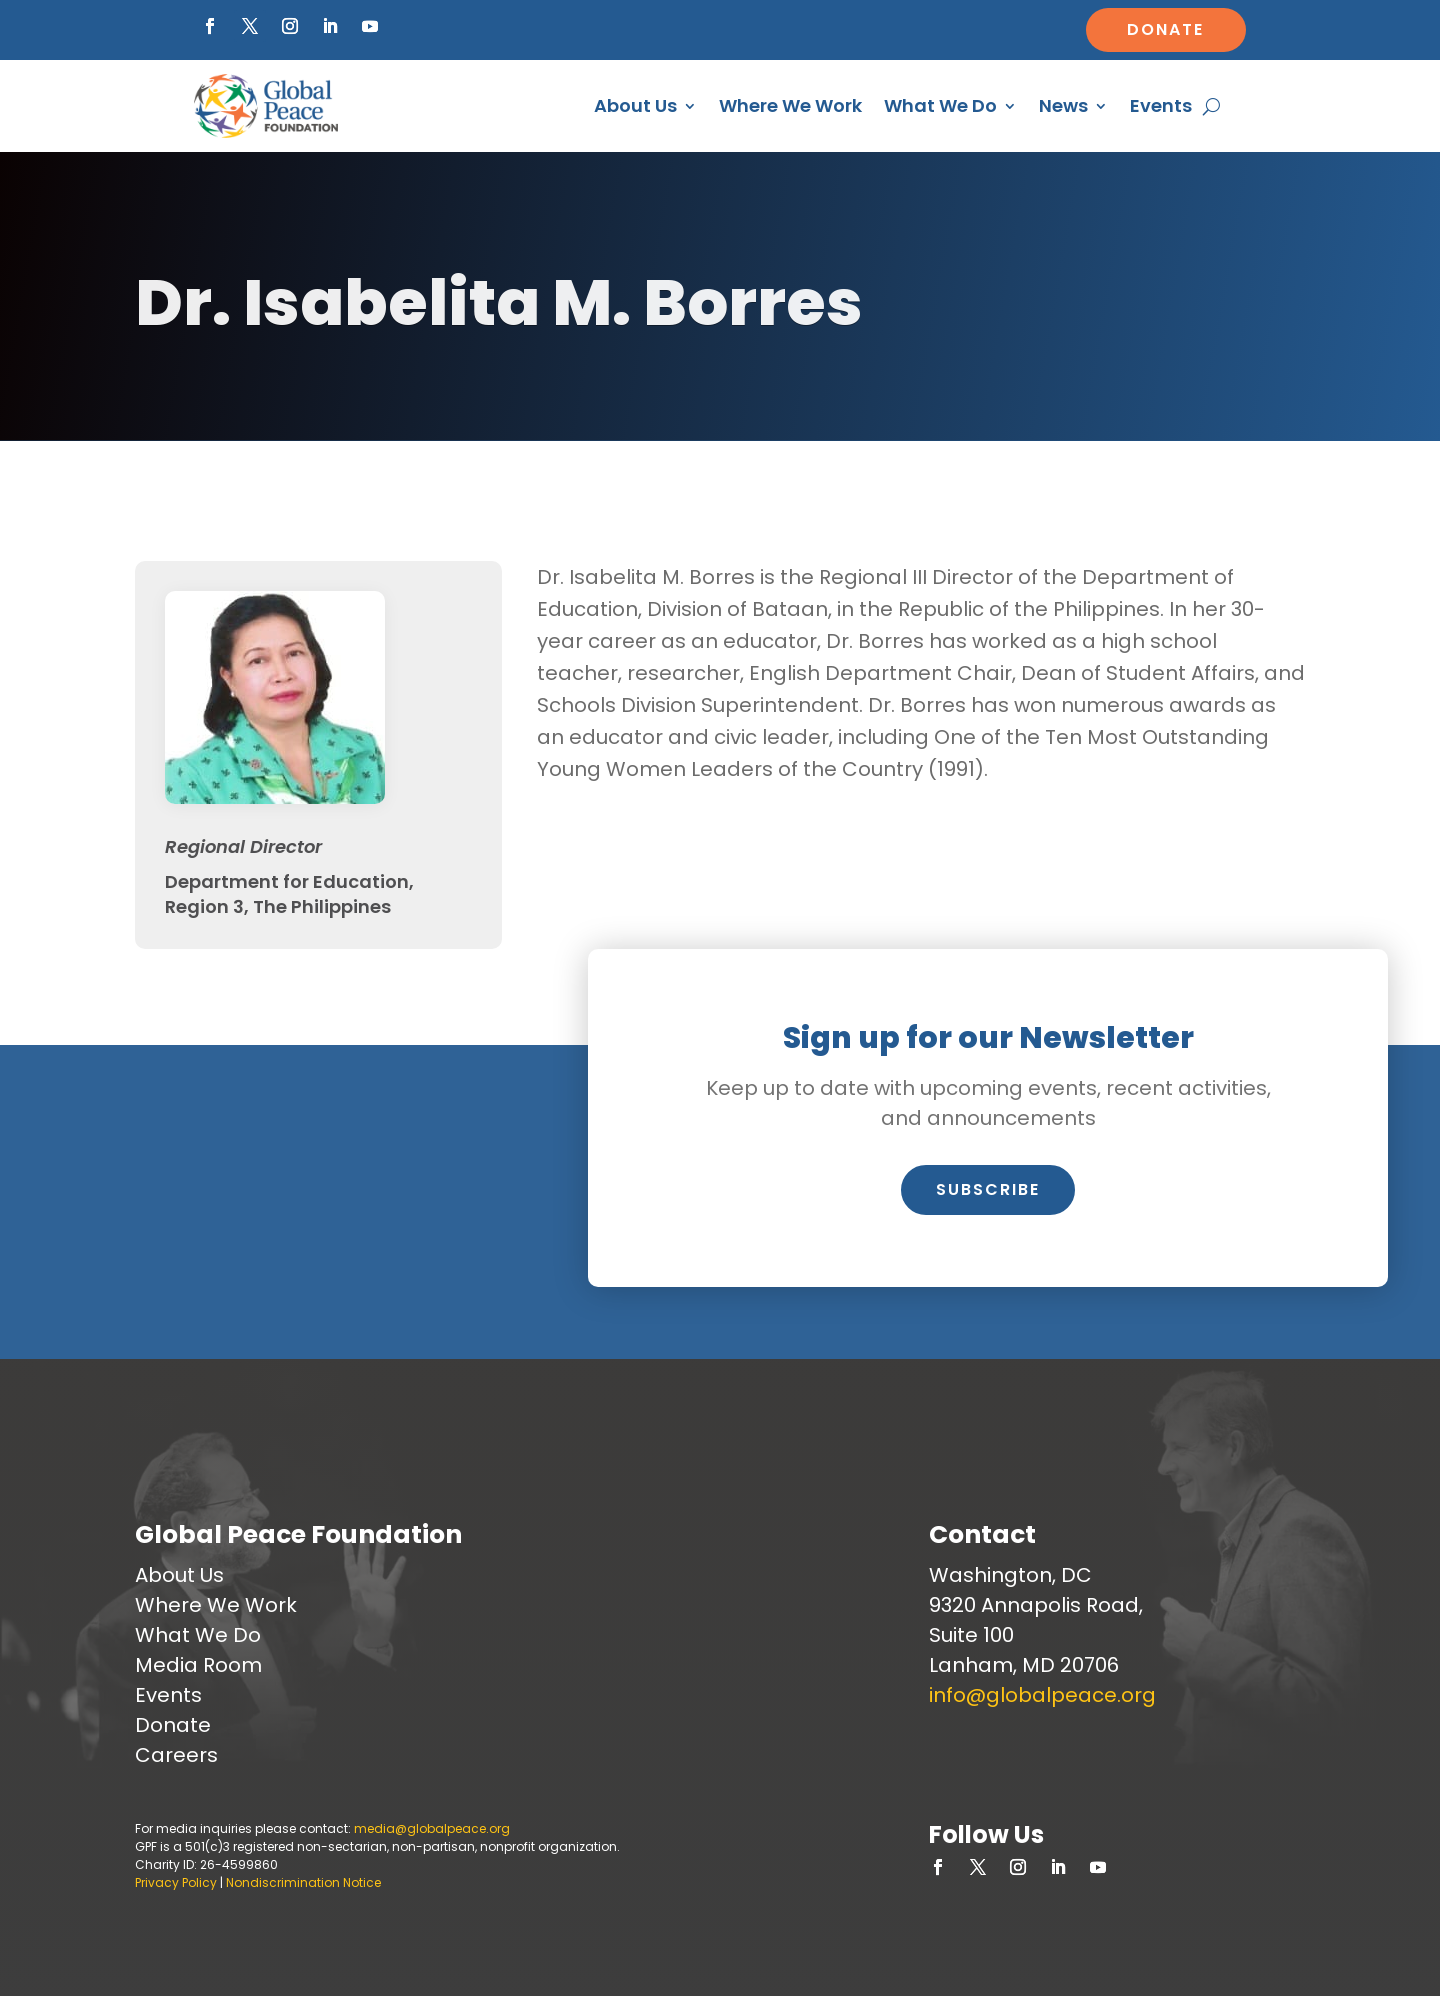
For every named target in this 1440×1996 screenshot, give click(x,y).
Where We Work (790, 108)
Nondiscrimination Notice (303, 1882)
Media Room (198, 1665)
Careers (176, 1755)
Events (1161, 108)
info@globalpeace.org (1042, 1695)
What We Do (940, 108)
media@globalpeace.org (432, 1828)
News (1063, 108)
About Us (635, 108)
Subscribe (988, 1189)
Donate (1165, 29)
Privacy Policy (176, 1882)
